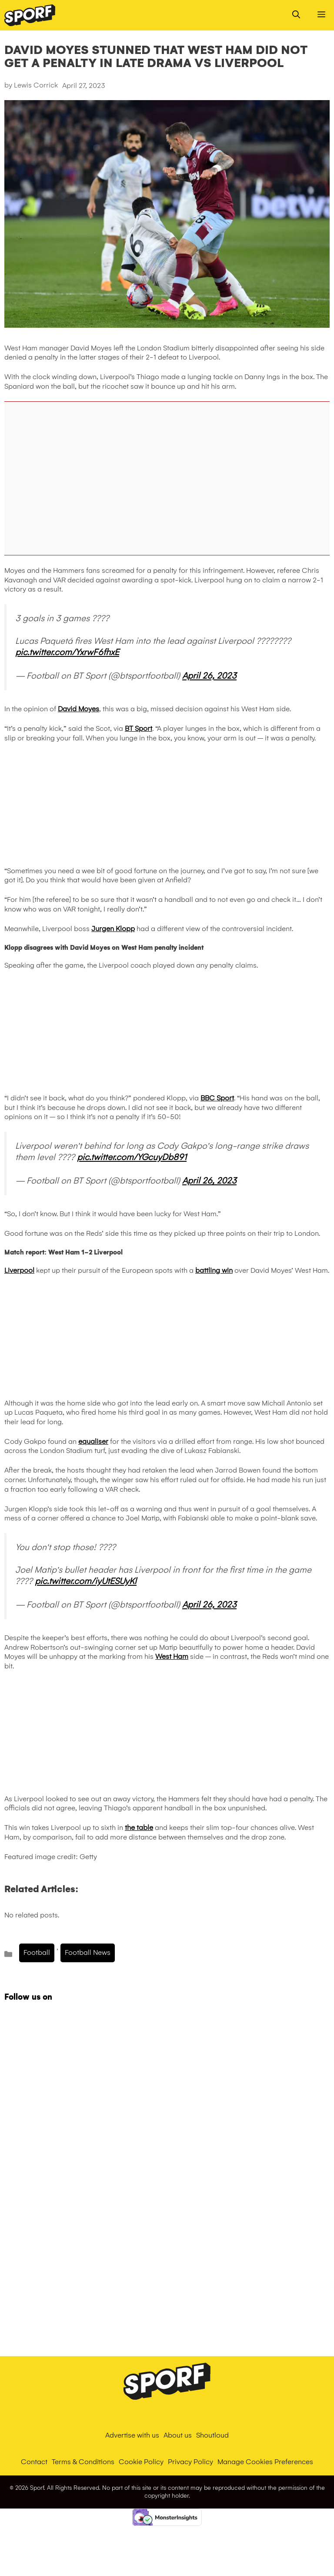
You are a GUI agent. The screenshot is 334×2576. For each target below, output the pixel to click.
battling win (214, 1270)
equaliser (93, 1441)
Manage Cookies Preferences (265, 2462)
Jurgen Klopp (113, 929)
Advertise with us (132, 2435)
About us (178, 2435)
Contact (34, 2462)
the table (139, 1827)
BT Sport (138, 728)
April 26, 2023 (209, 675)
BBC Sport (217, 1098)
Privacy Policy (190, 2462)
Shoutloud (212, 2435)
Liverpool (19, 1270)
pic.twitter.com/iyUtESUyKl (86, 1581)
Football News (87, 1952)
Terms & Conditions (83, 2462)
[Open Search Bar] (296, 15)
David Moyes (78, 709)
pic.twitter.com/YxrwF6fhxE (67, 652)
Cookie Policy (141, 2462)
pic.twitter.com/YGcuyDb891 (132, 1157)
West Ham (171, 1656)
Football (36, 1952)
